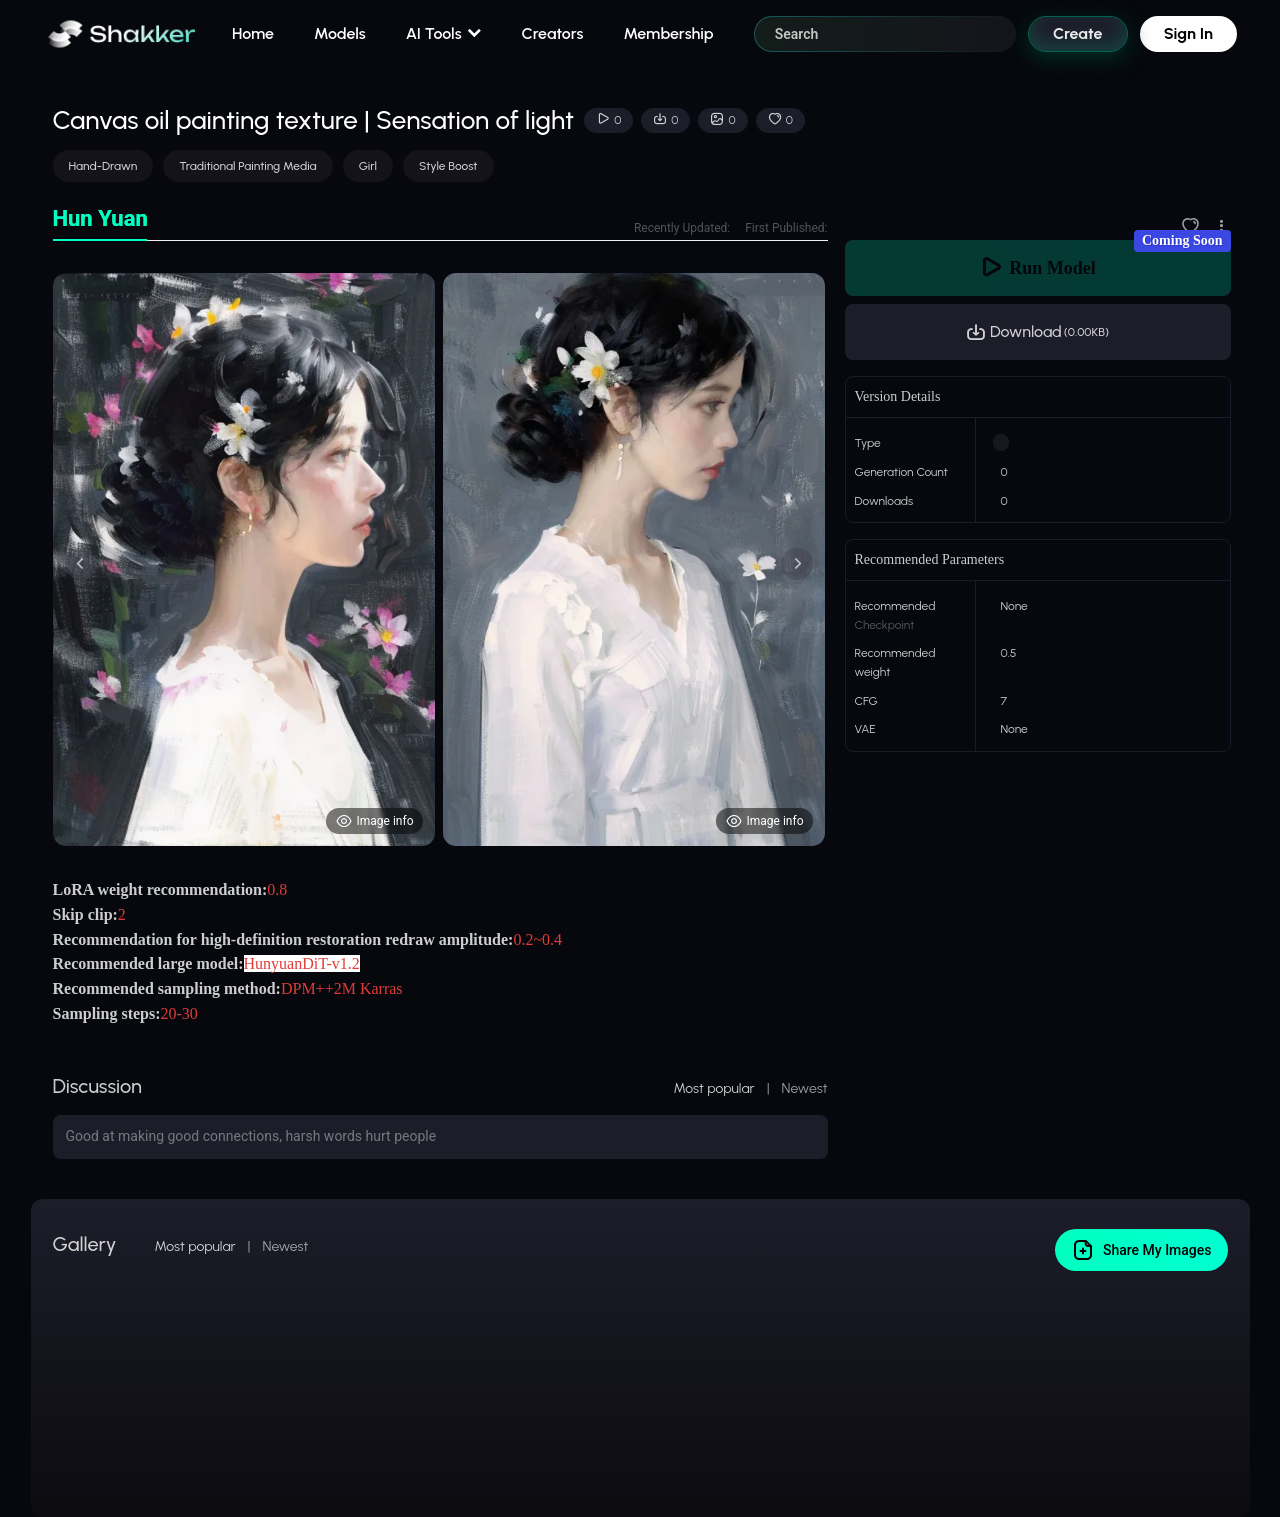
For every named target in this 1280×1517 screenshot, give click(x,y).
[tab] (100, 219)
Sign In (1188, 33)
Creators (553, 33)
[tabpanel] (440, 559)
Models (340, 33)
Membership (668, 33)
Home (253, 33)
